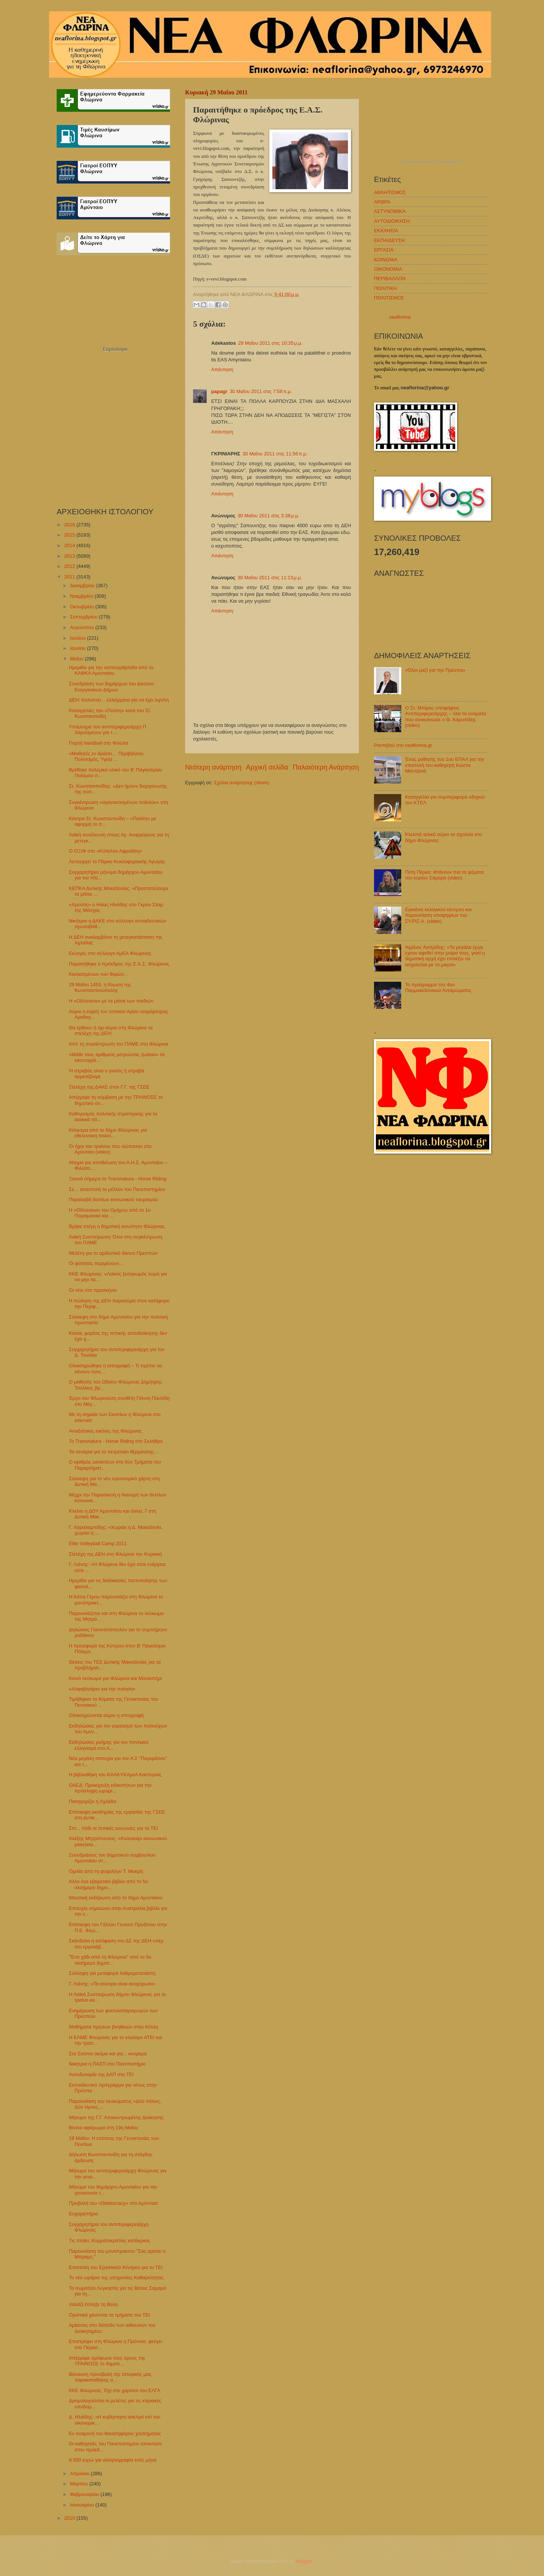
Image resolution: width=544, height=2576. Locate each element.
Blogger (303, 2561)
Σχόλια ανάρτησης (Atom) (241, 782)
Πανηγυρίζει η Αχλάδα (92, 1801)
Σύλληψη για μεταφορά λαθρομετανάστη (112, 1973)
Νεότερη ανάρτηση (213, 767)
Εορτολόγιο (115, 349)
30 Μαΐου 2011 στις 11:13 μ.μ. (270, 577)
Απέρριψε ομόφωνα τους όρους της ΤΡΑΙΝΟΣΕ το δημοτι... (107, 2360)
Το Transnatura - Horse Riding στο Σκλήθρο (116, 1441)
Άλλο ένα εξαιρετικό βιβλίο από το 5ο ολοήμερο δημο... (108, 1884)
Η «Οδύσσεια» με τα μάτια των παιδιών (111, 1001)
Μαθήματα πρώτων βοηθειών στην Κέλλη (113, 2027)
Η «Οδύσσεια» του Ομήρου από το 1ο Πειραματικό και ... (109, 1213)
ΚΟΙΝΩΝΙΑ (385, 259)
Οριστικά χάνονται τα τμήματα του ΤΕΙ (109, 2315)
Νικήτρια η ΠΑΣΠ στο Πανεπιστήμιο (107, 2064)
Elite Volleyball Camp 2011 (98, 1543)
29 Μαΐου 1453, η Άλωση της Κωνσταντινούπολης (100, 987)
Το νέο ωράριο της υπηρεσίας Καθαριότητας (116, 2277)
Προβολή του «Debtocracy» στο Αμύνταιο (113, 2203)
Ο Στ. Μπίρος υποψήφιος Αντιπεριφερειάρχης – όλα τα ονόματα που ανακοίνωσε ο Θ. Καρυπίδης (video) (445, 716)
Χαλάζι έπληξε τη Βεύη (93, 2304)
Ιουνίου (78, 648)
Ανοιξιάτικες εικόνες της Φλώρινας (105, 1431)
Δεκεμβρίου (83, 585)
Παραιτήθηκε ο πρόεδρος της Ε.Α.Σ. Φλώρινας (119, 964)
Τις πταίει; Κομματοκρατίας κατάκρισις (109, 2240)
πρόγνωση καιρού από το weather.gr (431, 162)
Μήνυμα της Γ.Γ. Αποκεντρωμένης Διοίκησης (116, 2117)
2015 (70, 535)
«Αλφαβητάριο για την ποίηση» (102, 1689)
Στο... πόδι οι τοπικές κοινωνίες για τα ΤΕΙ (113, 1828)
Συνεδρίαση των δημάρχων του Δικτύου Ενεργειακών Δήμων (111, 686)
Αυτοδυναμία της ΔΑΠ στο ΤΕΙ (101, 2074)
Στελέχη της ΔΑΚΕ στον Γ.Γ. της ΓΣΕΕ (109, 1087)
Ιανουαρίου (82, 2505)
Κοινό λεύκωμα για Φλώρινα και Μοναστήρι (115, 1678)
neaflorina (400, 317)
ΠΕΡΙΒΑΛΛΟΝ (389, 278)
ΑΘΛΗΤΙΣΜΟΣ (390, 192)
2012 (70, 566)
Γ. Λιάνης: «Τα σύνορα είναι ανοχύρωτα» (112, 1984)
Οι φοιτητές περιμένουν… (96, 1263)
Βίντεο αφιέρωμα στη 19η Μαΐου (103, 2127)
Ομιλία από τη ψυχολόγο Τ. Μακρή (106, 1871)
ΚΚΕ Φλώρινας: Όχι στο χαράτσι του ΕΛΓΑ (114, 2390)
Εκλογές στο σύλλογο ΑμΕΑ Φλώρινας (110, 953)
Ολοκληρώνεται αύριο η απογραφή (106, 1715)
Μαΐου (77, 659)
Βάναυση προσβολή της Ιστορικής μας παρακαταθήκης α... (110, 2377)
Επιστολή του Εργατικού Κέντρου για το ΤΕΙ (115, 2267)
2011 (70, 577)
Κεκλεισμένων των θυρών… (99, 974)
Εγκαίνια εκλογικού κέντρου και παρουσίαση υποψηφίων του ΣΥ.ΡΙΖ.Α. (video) (438, 915)
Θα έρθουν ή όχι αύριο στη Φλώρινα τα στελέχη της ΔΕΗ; (111, 1030)
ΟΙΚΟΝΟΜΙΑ (388, 269)
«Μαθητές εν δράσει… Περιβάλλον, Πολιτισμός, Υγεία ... (107, 756)
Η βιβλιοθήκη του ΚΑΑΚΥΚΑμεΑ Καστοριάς (115, 1774)
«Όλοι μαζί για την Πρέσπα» (435, 670)
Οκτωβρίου (82, 606)
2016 (70, 525)
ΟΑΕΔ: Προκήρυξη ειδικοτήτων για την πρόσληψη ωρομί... (110, 1788)
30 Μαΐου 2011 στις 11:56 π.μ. (275, 454)
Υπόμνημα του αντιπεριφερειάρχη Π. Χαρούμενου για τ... (108, 729)
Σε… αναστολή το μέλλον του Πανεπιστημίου (117, 1189)
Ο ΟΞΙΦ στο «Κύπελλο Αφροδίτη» (105, 851)
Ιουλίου (78, 638)
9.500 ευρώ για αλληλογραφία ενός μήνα (112, 2460)
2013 (70, 556)
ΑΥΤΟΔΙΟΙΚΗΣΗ (392, 221)
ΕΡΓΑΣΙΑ (384, 250)
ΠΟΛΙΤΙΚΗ (385, 288)
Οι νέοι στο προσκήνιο (93, 1290)
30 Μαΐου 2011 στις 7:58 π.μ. (261, 391)
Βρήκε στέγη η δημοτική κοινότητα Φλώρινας (117, 1226)
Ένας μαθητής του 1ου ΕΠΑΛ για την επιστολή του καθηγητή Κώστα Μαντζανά (444, 765)
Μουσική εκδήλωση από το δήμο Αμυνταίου (115, 1897)
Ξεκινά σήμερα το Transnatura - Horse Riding (117, 1179)
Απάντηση (222, 369)
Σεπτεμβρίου (84, 617)
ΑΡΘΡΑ (382, 202)
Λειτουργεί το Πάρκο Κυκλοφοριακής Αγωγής (117, 861)
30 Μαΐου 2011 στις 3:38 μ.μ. (268, 515)
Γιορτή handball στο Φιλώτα (98, 743)
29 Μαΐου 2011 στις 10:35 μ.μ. (270, 343)
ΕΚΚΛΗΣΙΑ (386, 230)
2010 (70, 2518)
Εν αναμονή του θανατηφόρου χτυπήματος (115, 2433)
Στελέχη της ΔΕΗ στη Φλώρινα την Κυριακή (115, 1554)
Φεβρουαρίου (85, 2494)
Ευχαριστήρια (83, 2214)
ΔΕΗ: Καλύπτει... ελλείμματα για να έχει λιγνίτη (119, 700)
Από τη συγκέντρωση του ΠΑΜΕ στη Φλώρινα (118, 1044)
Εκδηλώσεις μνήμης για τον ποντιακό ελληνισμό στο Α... (108, 1745)
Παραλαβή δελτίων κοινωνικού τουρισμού (113, 1199)
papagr (219, 391)
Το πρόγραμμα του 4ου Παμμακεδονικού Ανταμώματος (438, 987)
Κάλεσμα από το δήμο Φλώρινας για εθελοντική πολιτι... (108, 1132)
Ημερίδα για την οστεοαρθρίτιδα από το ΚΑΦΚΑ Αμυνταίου (111, 670)
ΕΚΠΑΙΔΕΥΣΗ (389, 240)
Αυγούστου (82, 627)
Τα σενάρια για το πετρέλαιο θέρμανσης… (114, 1452)
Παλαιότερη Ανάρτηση (326, 767)
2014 (70, 545)
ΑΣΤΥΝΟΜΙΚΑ (390, 211)
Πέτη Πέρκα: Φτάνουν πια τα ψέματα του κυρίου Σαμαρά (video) (444, 875)
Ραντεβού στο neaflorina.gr (403, 745)
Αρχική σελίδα (267, 767)
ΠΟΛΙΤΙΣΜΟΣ (389, 298)
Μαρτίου (79, 2484)
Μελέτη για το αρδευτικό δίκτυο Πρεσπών (113, 1253)
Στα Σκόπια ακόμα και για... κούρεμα (108, 2053)
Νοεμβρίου (82, 596)
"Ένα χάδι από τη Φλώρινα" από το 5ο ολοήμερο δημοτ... (110, 1959)
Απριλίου (80, 2473)
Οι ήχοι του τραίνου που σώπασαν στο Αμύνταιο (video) (110, 1149)
